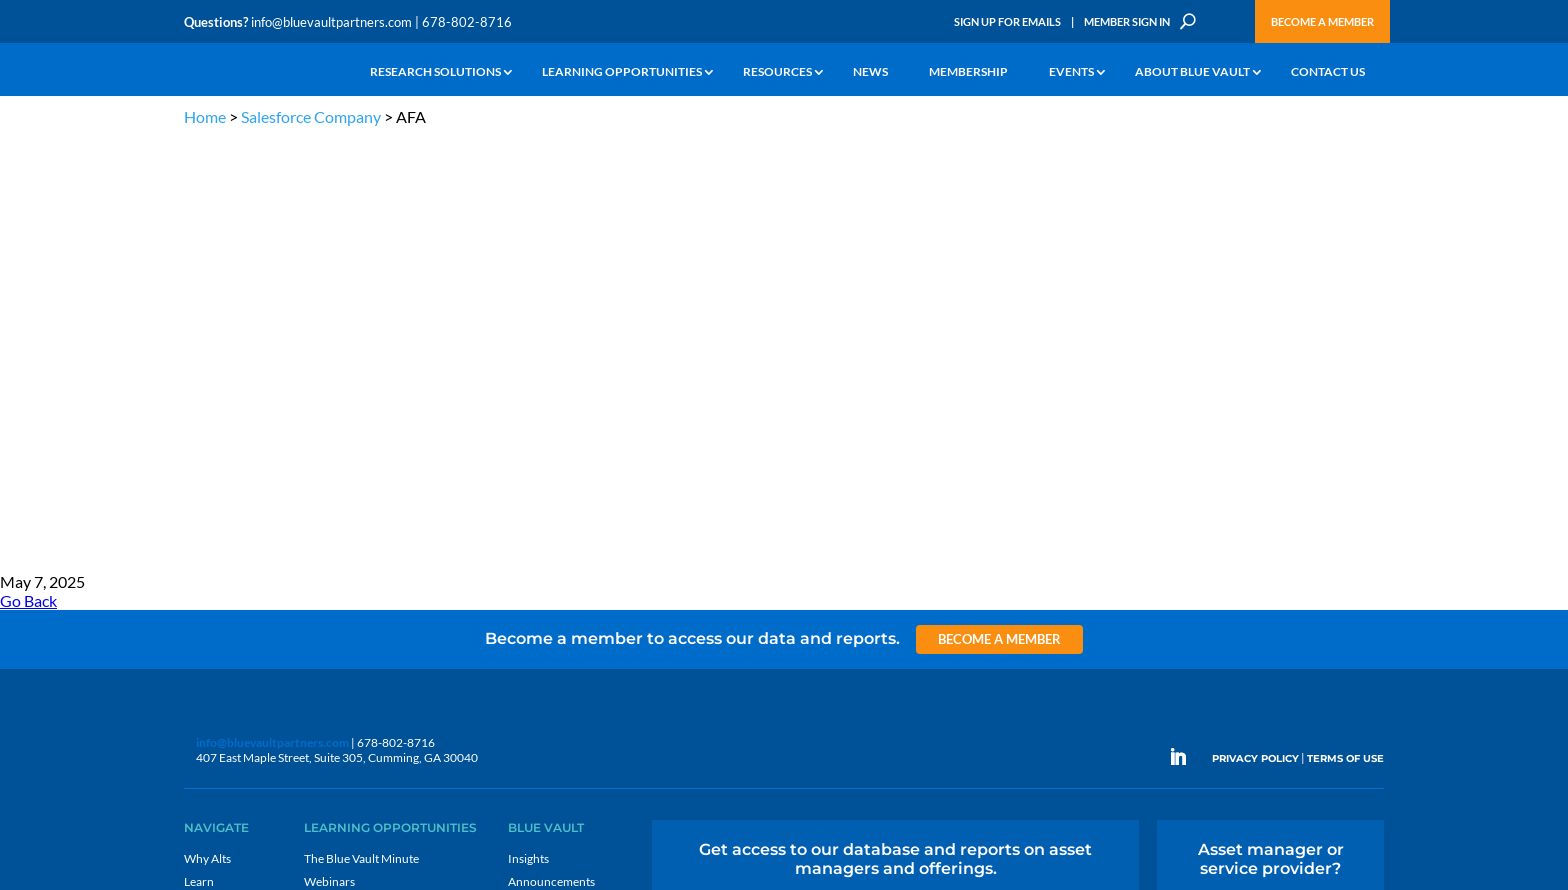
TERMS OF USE (1345, 327)
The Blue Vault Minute (361, 428)
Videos (322, 497)
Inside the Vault (548, 474)
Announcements (551, 451)
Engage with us (1270, 478)
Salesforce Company (311, 116)
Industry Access (225, 520)
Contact (205, 612)
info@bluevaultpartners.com (331, 22)
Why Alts (207, 428)
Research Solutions (435, 72)
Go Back (28, 170)
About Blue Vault (1192, 72)
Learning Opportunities (622, 72)
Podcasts (327, 474)
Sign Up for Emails (1007, 21)
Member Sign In (1127, 21)
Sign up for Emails (1168, 684)
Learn (199, 451)
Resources (777, 72)
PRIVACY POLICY (1255, 327)
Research (208, 497)
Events (1071, 72)
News (870, 72)
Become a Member (1322, 21)
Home (205, 116)
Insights (528, 428)
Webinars (329, 451)
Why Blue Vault (224, 589)
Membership (968, 72)
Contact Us (1328, 72)
